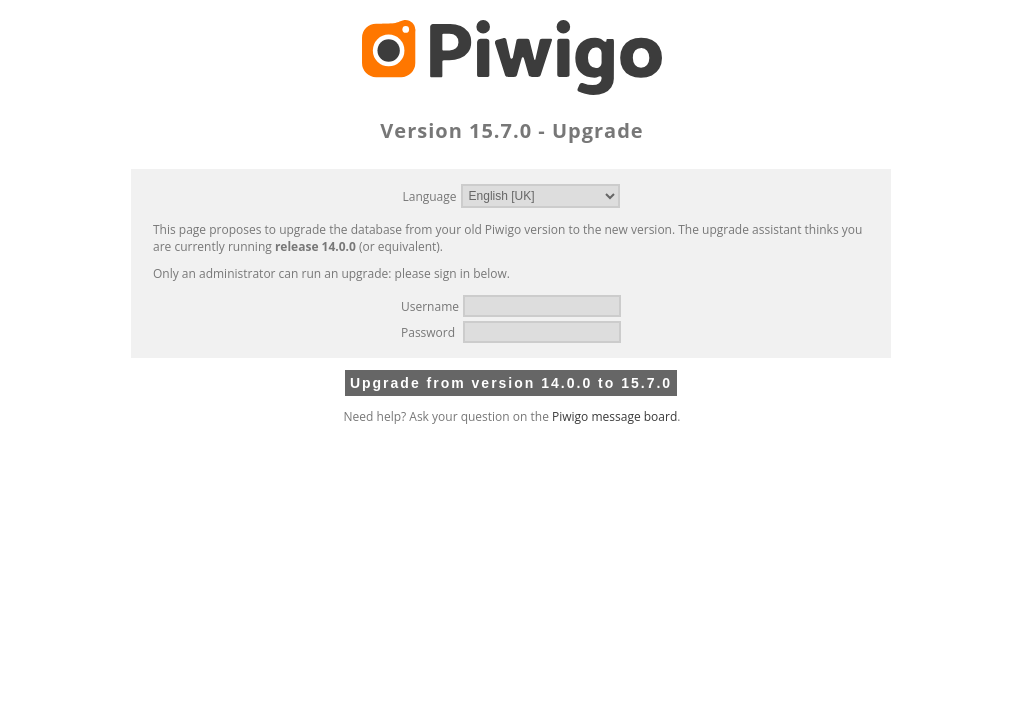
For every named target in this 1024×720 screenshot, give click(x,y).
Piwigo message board (614, 416)
